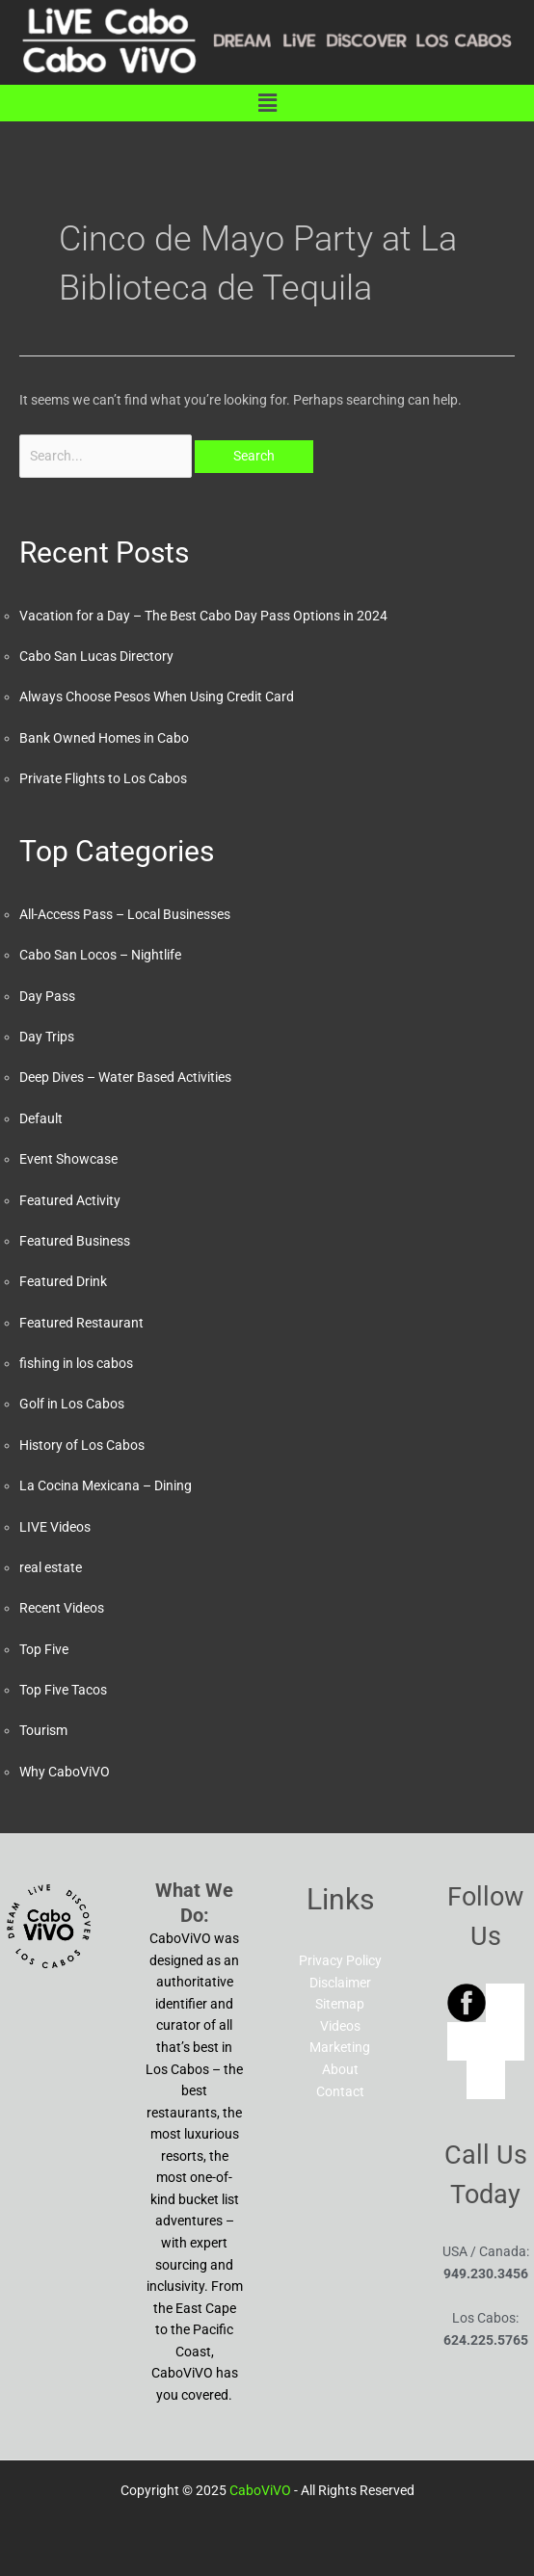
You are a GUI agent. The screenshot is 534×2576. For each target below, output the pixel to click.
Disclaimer (340, 1982)
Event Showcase (68, 1159)
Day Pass (47, 996)
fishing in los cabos (76, 1363)
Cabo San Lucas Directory (96, 656)
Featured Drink (63, 1281)
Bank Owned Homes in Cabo (104, 738)
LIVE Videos (55, 1527)
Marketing (339, 2047)
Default (41, 1118)
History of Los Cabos (82, 1445)
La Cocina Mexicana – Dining (105, 1485)
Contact (340, 2091)
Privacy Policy (340, 1960)
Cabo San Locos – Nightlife (100, 954)
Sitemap (339, 2003)
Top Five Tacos (63, 1689)
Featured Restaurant (81, 1322)
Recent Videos (61, 1608)
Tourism (43, 1730)
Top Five (43, 1649)
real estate (50, 1567)
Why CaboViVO (64, 1771)
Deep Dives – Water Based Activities (125, 1077)
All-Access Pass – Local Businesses (124, 914)
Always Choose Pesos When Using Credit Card (156, 696)
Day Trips (46, 1036)
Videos (340, 2026)
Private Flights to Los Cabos (103, 778)
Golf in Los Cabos (71, 1403)
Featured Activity (69, 1200)
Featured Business (74, 1241)
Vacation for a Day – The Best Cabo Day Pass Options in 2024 (203, 615)
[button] (267, 103)
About (340, 2069)
